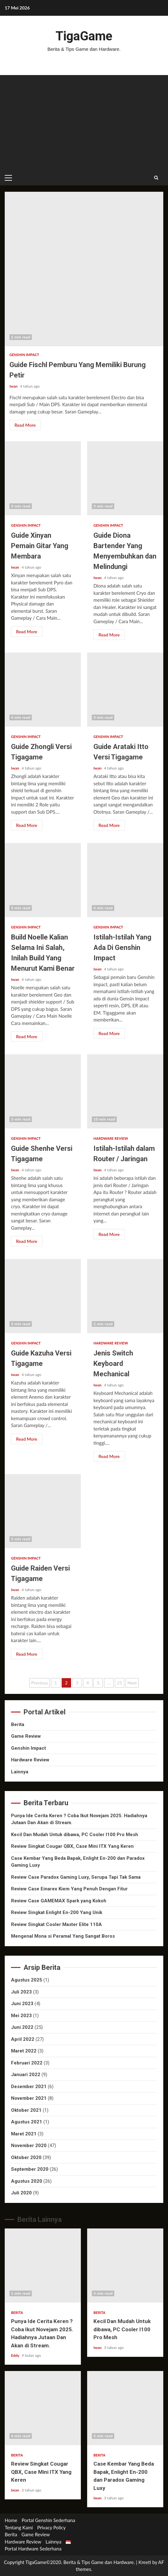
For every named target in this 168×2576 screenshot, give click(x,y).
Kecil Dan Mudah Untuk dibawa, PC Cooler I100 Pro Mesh (74, 1834)
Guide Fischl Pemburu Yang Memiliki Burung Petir (84, 269)
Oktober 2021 (26, 2110)
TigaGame (84, 36)
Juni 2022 (22, 2027)
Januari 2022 (25, 2074)
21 (119, 1682)
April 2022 (22, 2039)
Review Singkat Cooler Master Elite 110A (56, 1924)
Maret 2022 (23, 2051)
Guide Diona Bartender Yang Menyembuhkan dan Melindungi (125, 478)
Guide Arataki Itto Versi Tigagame (125, 690)
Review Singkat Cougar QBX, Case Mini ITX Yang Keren (72, 1846)
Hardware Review (110, 1138)
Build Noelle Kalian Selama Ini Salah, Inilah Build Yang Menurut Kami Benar (43, 880)
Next (132, 1682)
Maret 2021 (23, 2134)
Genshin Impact (24, 354)
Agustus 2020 (26, 2181)
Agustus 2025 (26, 1980)
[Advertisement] (84, 122)
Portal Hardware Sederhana (33, 2548)
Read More (25, 425)
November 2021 (29, 2098)
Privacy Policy (51, 2527)
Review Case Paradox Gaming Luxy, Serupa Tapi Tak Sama (76, 1877)
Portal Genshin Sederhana (48, 2520)
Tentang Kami (19, 2527)
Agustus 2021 (26, 2122)
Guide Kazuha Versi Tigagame (43, 1296)
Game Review (26, 1736)
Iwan (14, 386)
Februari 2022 (26, 2063)
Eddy (15, 2355)
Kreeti (144, 2562)
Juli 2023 (21, 1992)
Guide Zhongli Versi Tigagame (43, 690)
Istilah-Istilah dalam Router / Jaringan (125, 1091)
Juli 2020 (21, 2193)
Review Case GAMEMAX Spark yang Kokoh (58, 1901)
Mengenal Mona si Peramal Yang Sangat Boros (63, 1936)
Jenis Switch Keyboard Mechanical (125, 1296)
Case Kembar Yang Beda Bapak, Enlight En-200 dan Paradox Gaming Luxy (125, 2408)
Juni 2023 (22, 2003)
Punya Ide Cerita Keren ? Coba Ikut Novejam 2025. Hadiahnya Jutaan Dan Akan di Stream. (43, 2265)
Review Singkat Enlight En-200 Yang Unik (56, 1912)
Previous (39, 1682)
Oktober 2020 (26, 2157)
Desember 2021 (29, 2086)
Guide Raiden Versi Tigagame (43, 1511)
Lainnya (19, 1772)
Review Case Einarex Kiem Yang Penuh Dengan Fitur (69, 1889)
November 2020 (29, 2145)
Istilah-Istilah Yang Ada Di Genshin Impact (125, 880)
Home (11, 2520)
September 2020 (29, 2169)
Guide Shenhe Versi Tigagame (43, 1091)
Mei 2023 (21, 2015)
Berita (17, 1724)
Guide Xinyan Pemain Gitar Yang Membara (43, 478)
